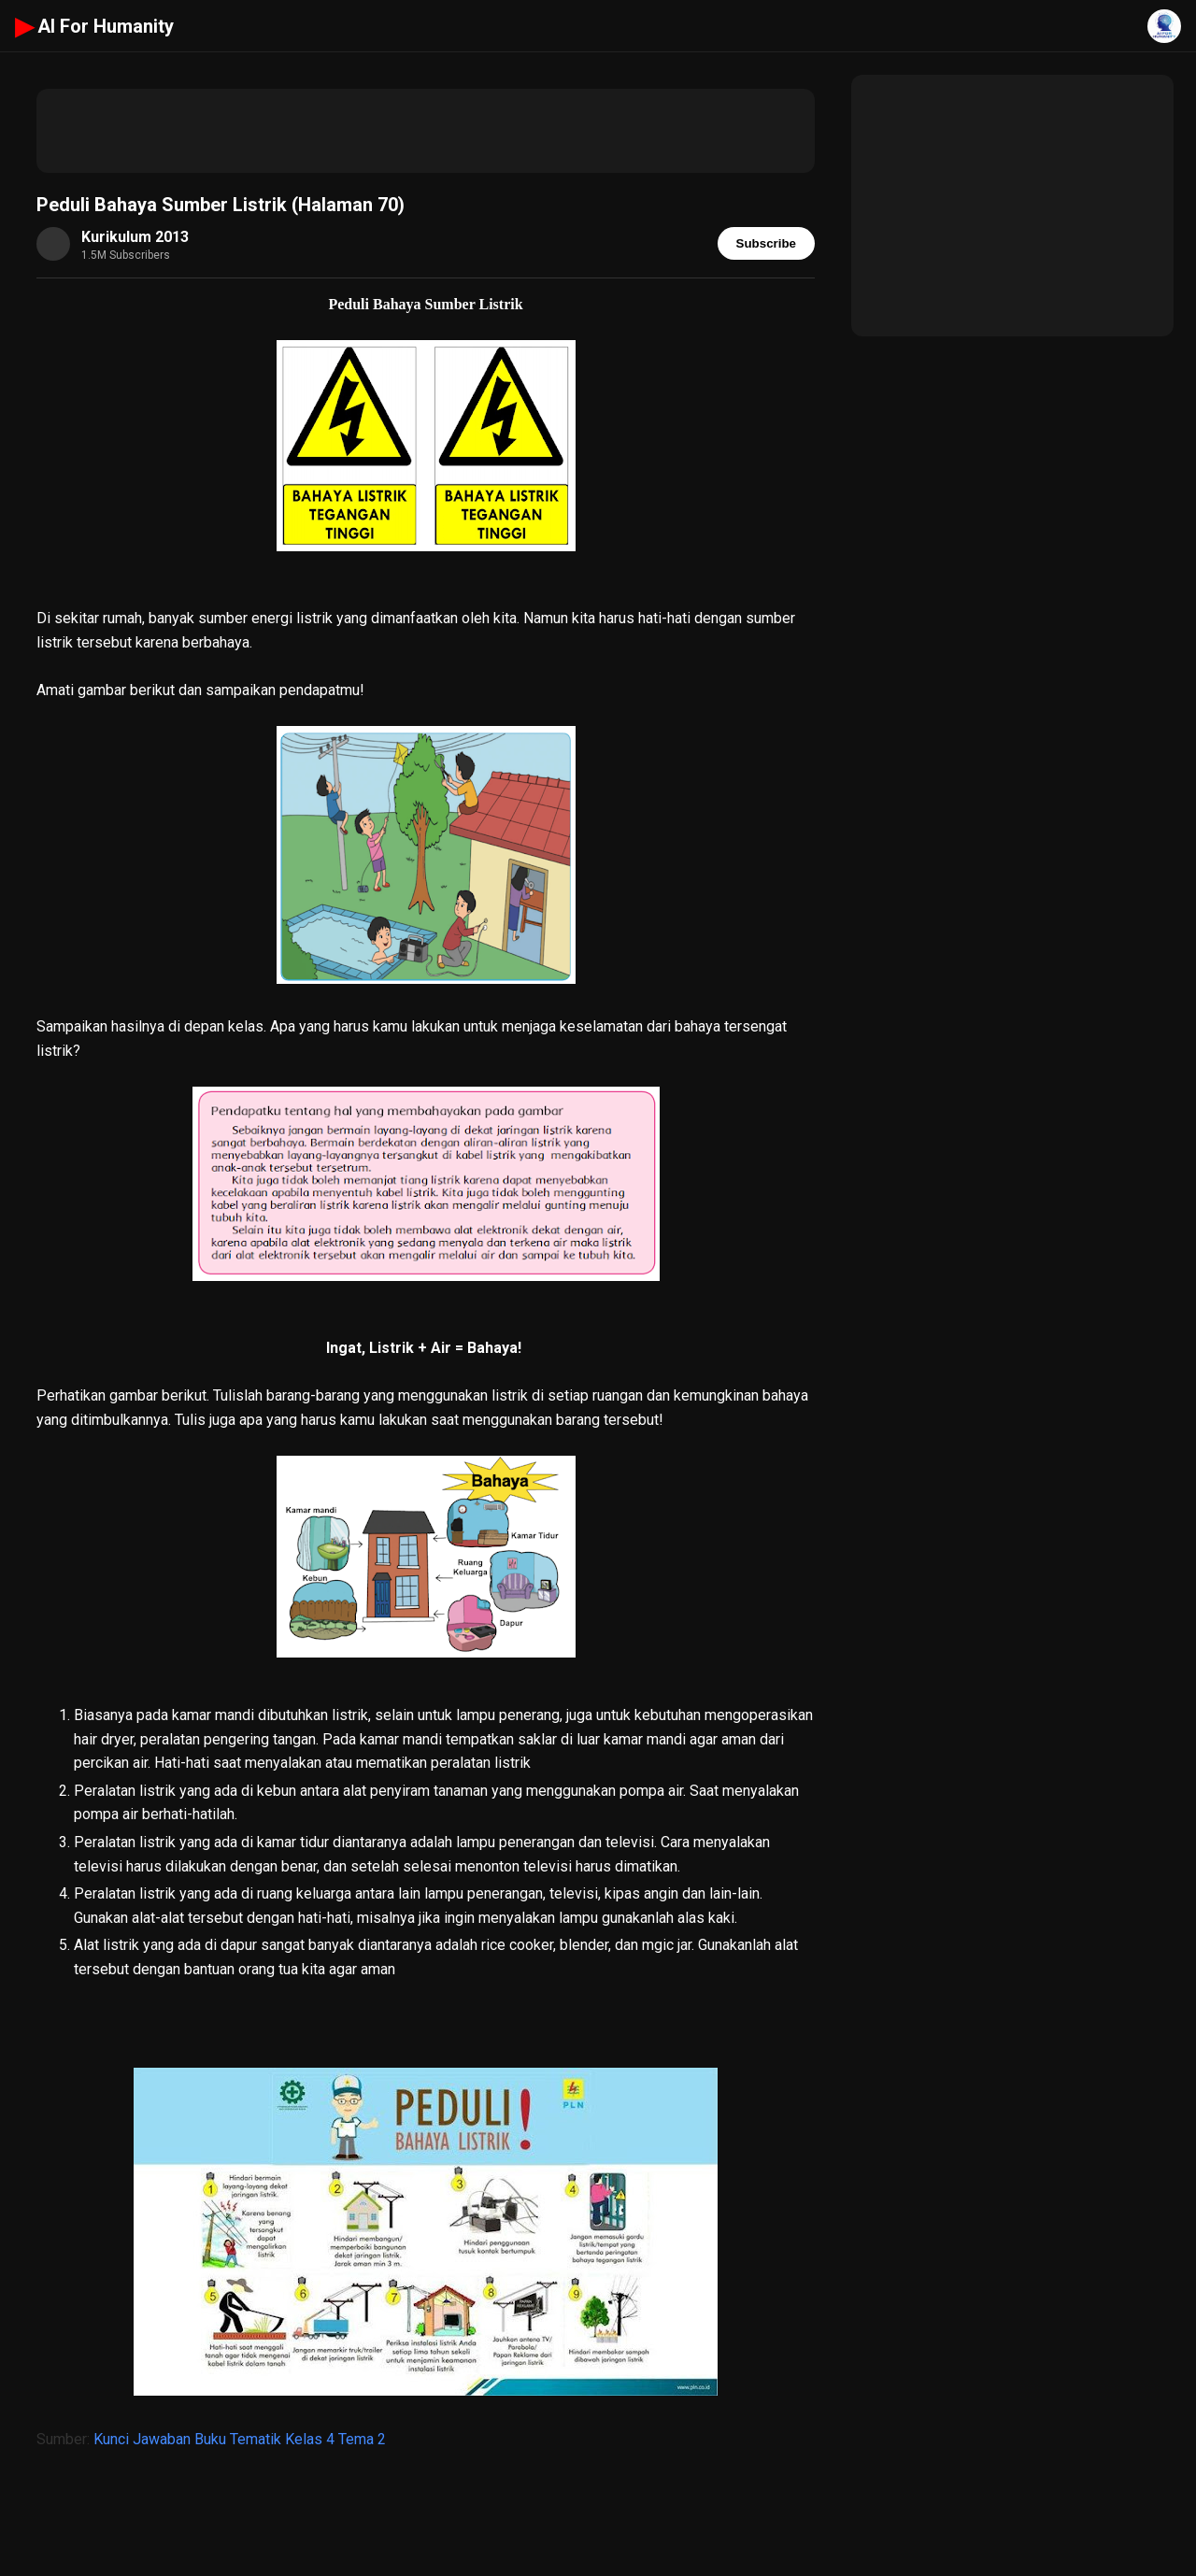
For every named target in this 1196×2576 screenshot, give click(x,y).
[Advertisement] (425, 131)
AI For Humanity (94, 26)
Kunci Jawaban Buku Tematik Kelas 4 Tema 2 (239, 2439)
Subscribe (766, 243)
